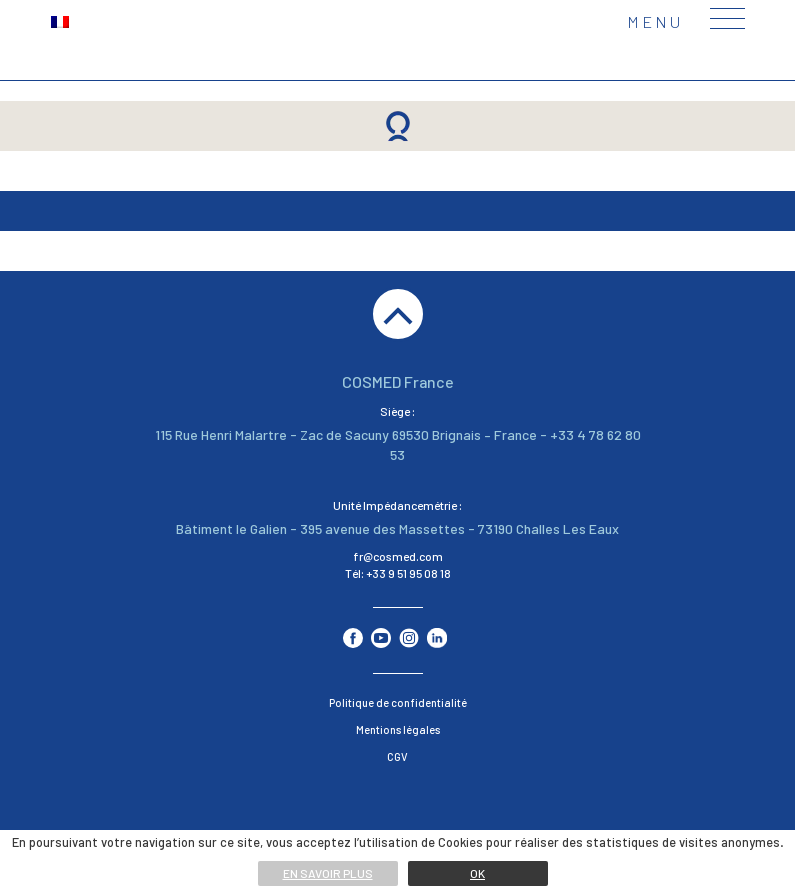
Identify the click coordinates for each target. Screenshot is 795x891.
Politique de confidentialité (398, 702)
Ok (477, 873)
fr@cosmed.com (398, 556)
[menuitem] (60, 20)
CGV (397, 756)
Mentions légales (398, 729)
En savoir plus (328, 873)
